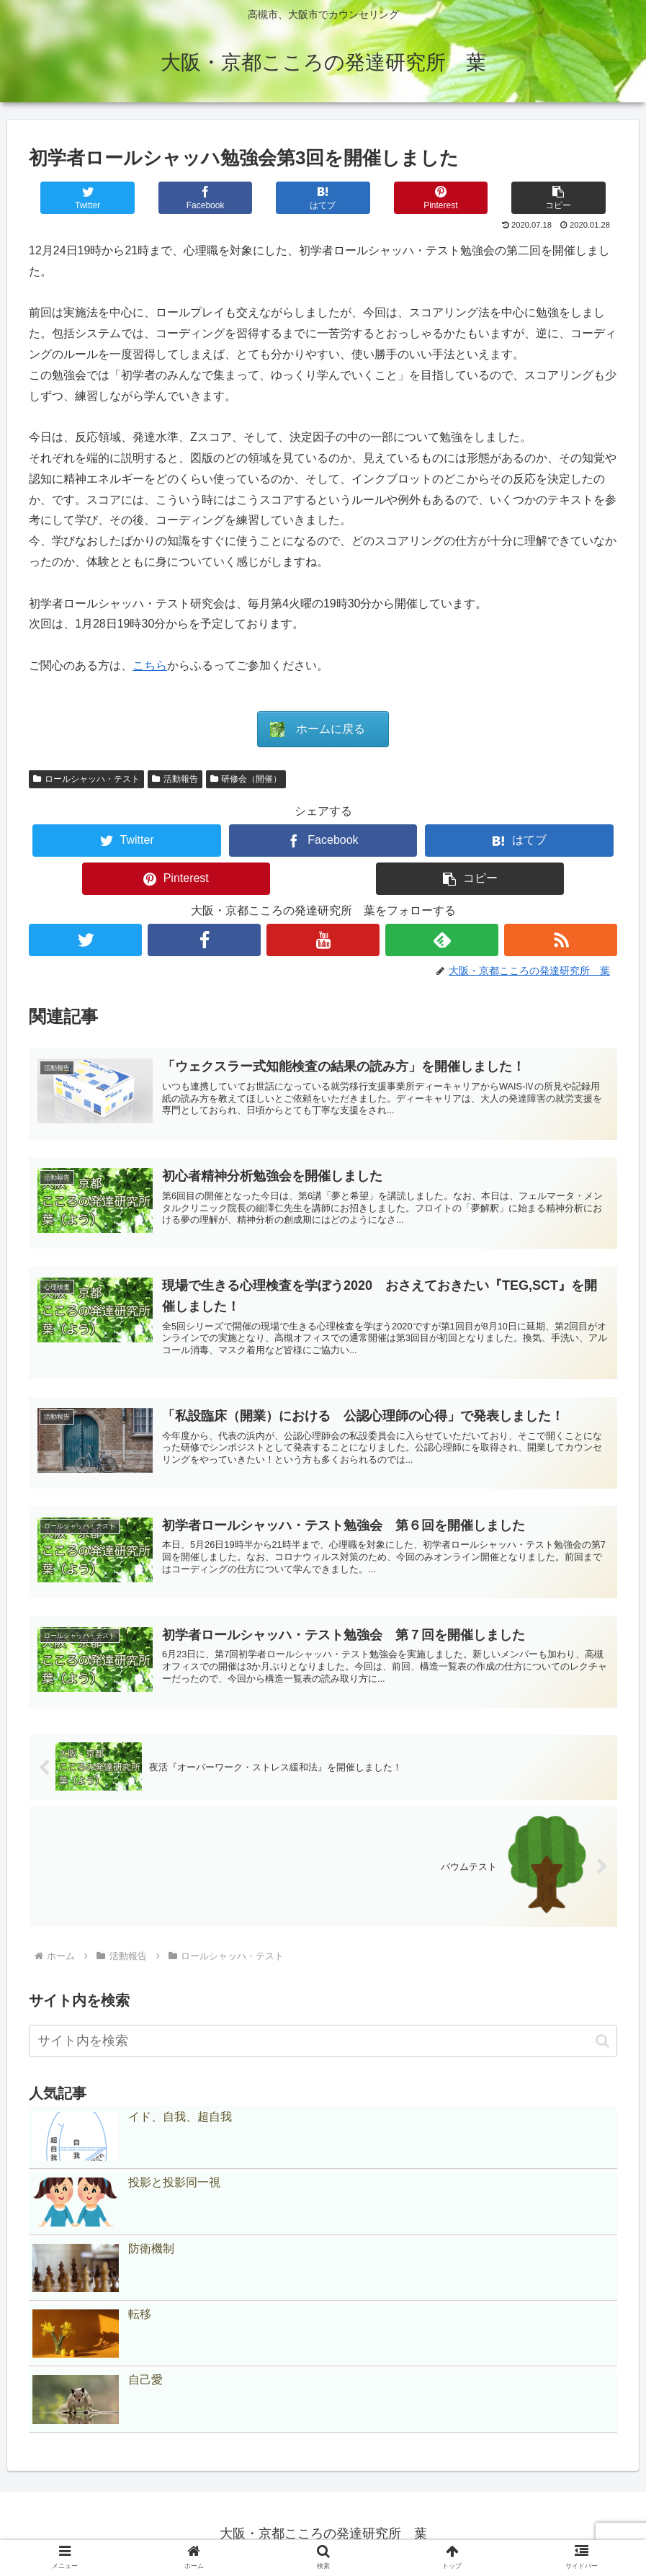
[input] (323, 2041)
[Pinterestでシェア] (441, 198)
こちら (150, 665)
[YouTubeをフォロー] (323, 940)
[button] (558, 198)
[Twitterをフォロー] (85, 940)
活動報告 (175, 779)
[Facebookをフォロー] (204, 940)
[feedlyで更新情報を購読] (441, 940)
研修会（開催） (246, 779)
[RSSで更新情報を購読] (560, 940)
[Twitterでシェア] (87, 198)
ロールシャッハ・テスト (86, 779)
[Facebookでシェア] (205, 198)
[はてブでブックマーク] (323, 198)
